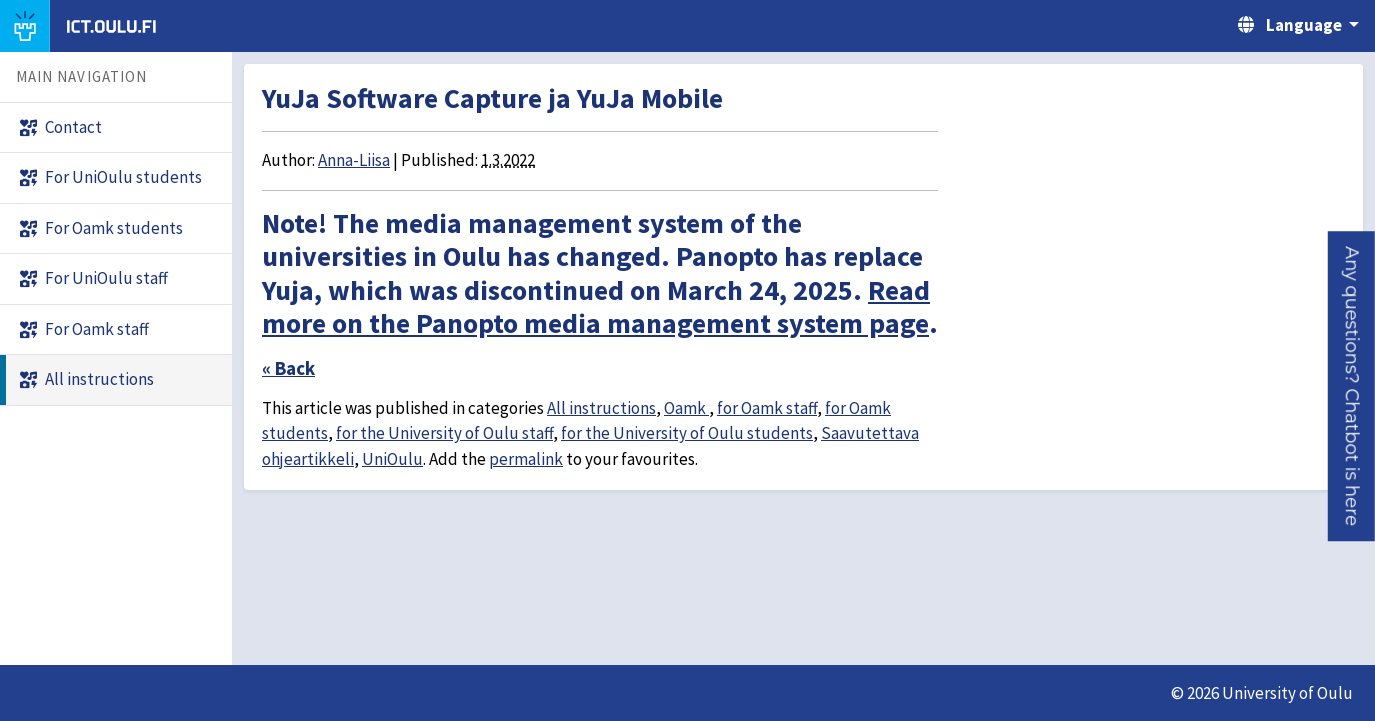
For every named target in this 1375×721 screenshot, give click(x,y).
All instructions (601, 408)
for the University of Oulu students (687, 433)
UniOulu (392, 459)
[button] (1351, 386)
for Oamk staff (767, 408)
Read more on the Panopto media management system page (596, 307)
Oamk (686, 408)
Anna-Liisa (354, 160)
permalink (526, 459)
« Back (288, 368)
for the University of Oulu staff (444, 433)
